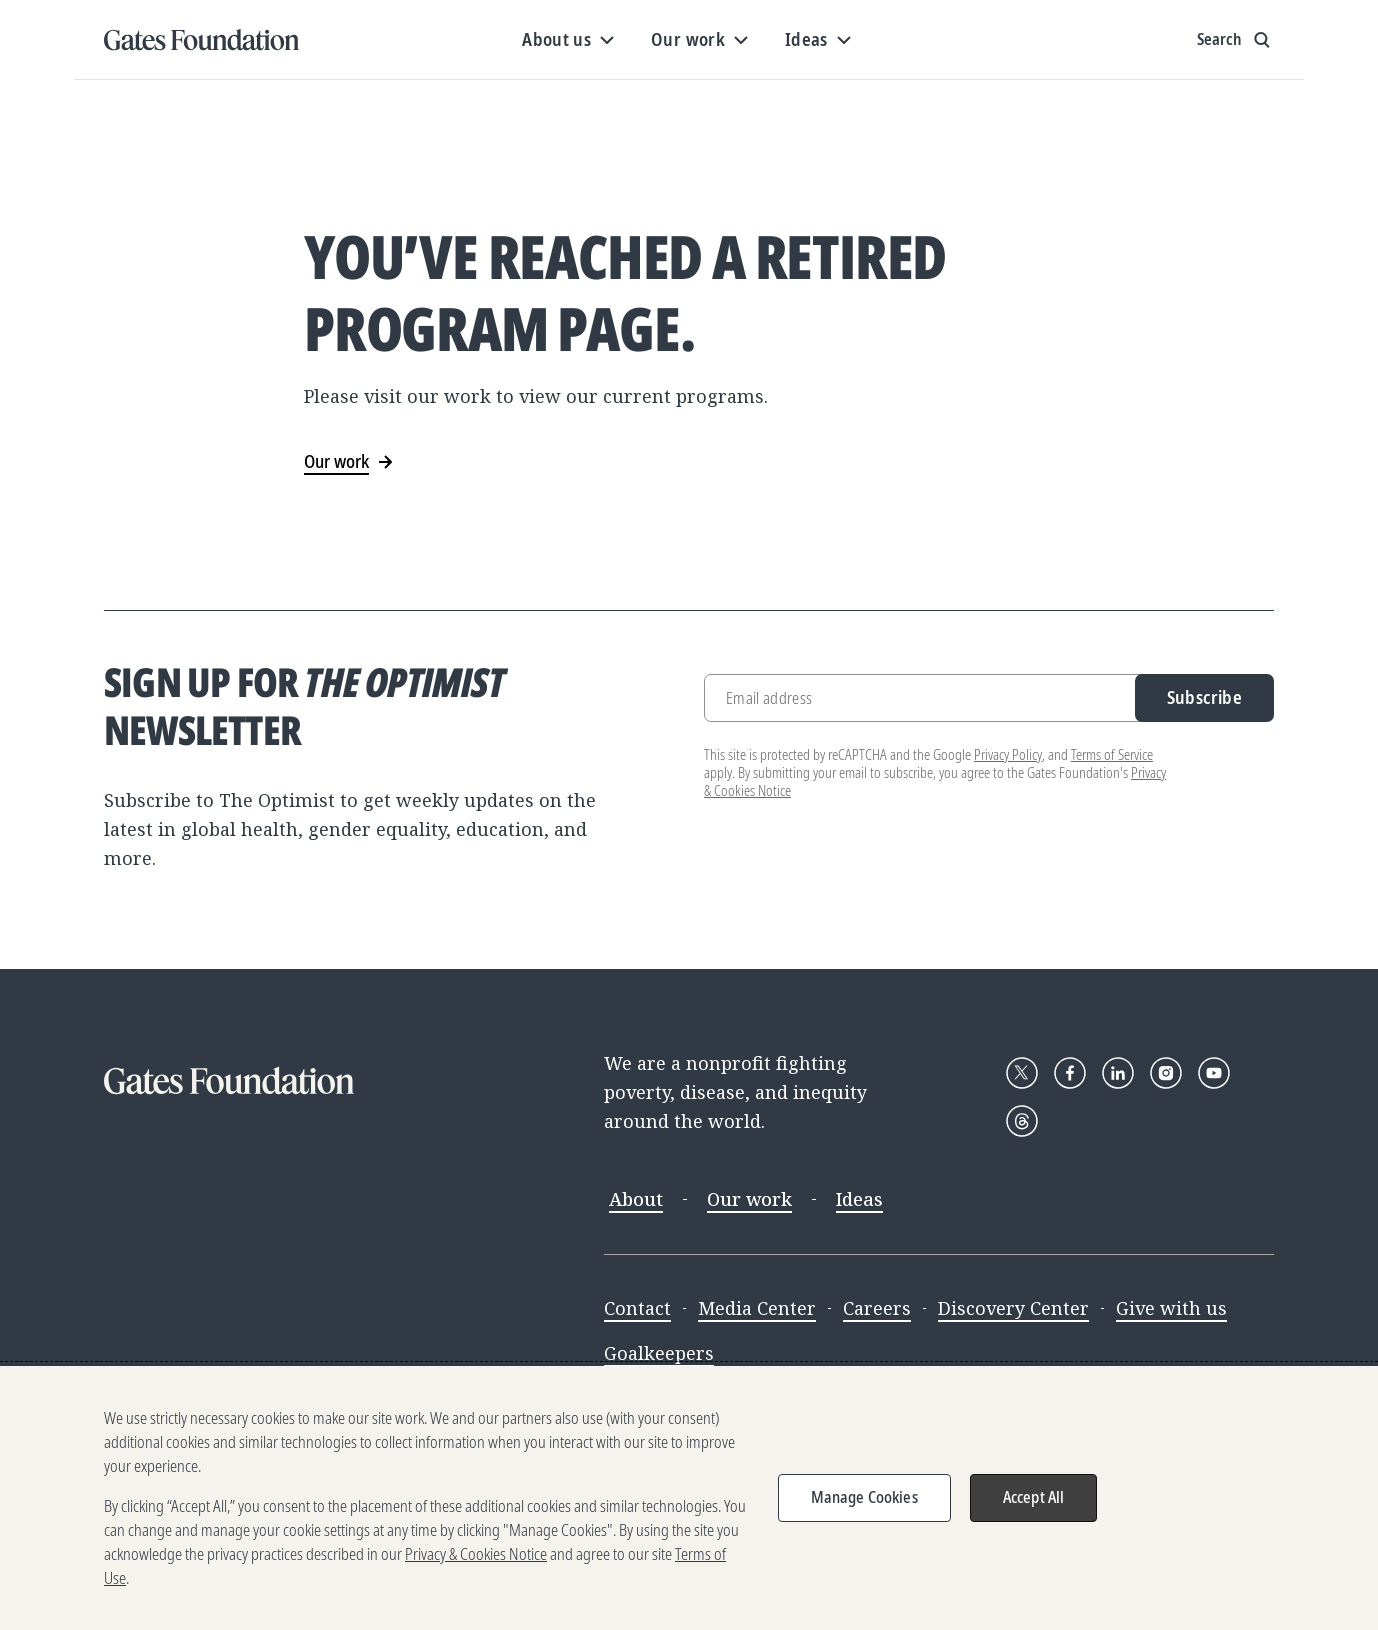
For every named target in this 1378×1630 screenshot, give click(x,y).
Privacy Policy (1008, 754)
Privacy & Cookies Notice (476, 1554)
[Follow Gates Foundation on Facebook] (1070, 1073)
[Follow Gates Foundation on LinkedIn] (1118, 1073)
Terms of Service (1112, 754)
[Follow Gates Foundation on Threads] (1022, 1121)
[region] (689, 1498)
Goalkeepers (659, 1353)
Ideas (859, 1199)
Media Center (757, 1308)
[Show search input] (1235, 40)
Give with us (1171, 1308)
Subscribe (1204, 697)
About (636, 1199)
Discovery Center (1013, 1308)
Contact (637, 1308)
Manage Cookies (864, 1497)
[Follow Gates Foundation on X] (1022, 1073)
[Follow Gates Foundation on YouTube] (1214, 1073)
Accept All (1034, 1497)
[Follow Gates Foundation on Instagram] (1166, 1073)
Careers (877, 1308)
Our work (749, 1199)
